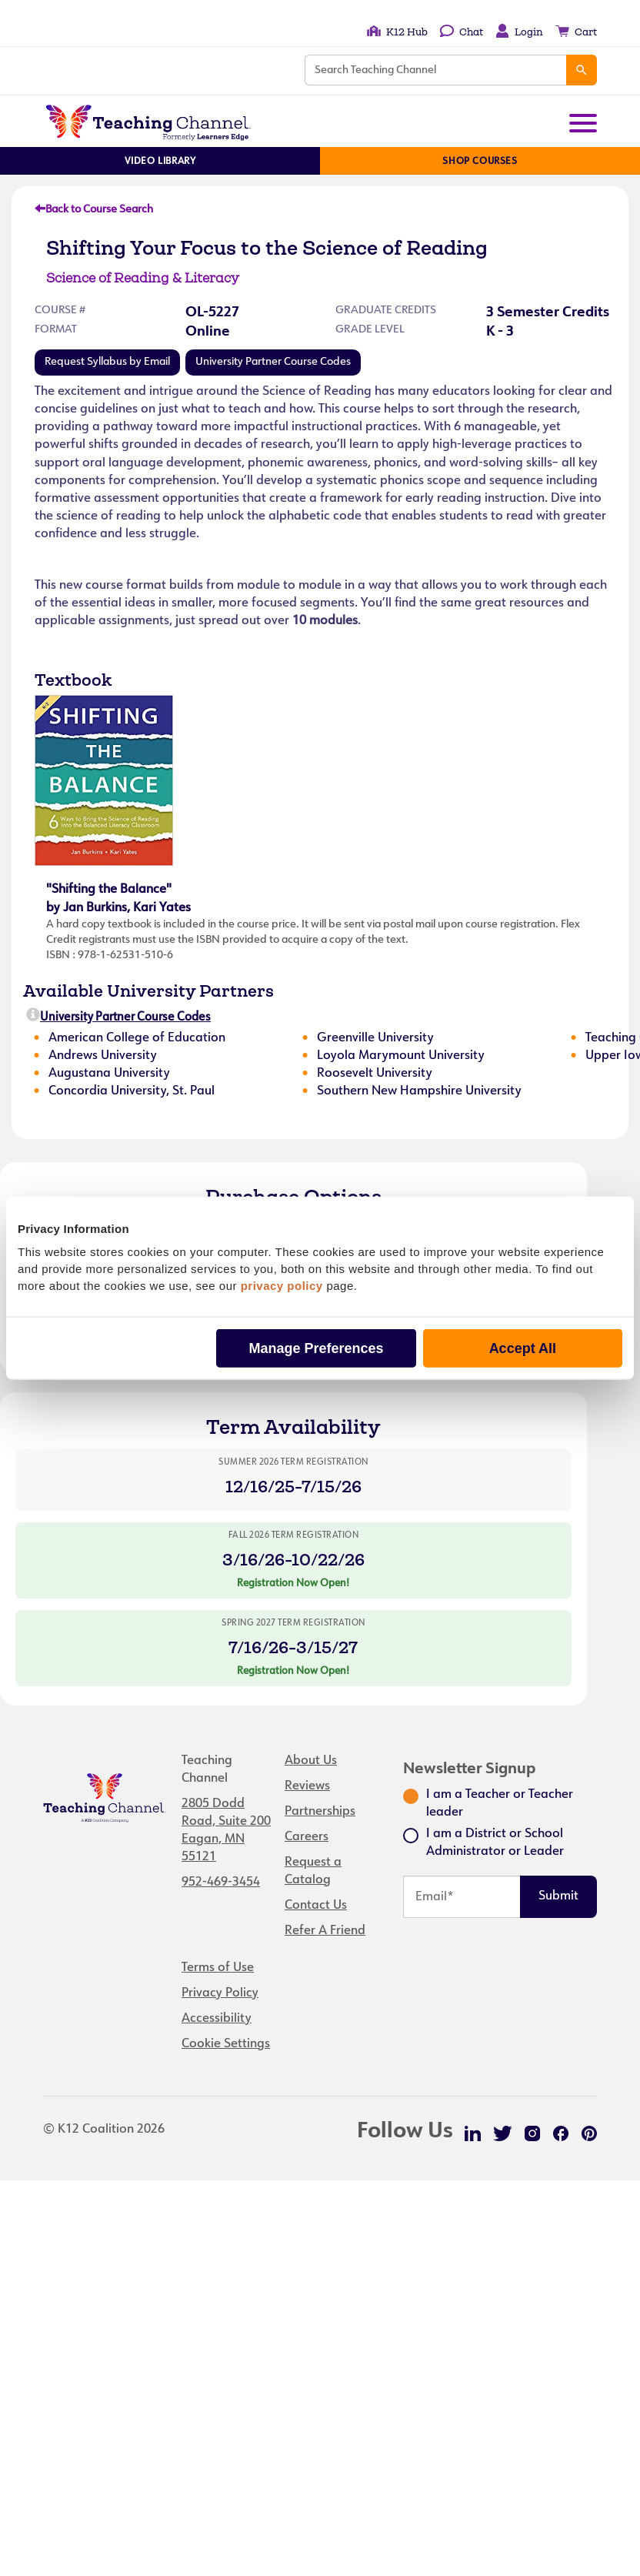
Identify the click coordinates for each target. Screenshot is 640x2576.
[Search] (581, 70)
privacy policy (282, 1284)
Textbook (73, 679)
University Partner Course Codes (273, 362)
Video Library (160, 161)
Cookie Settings (226, 2044)
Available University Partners (148, 990)
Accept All (522, 1348)
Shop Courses (479, 161)
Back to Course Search (94, 210)
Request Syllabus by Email (107, 362)
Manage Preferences (315, 1348)
